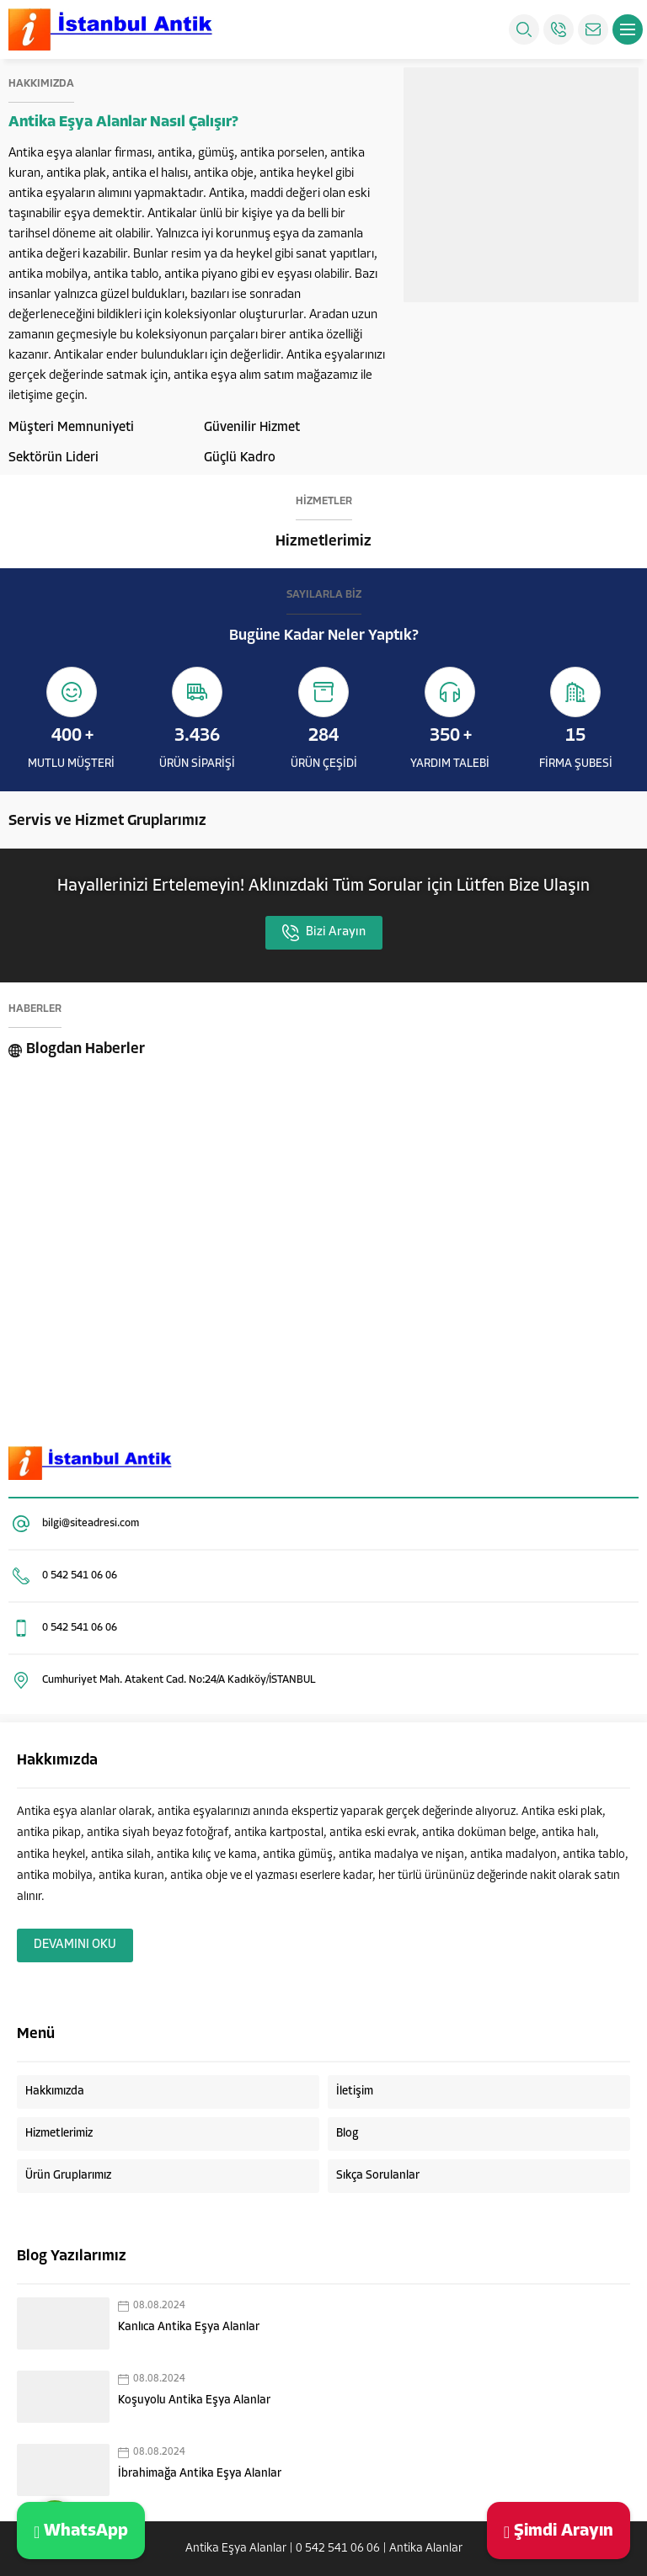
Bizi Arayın (324, 932)
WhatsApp (81, 2530)
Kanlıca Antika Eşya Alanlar (188, 2327)
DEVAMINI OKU (75, 1945)
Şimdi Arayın (558, 2530)
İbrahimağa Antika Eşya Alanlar (199, 2473)
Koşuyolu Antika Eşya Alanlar (194, 2400)
